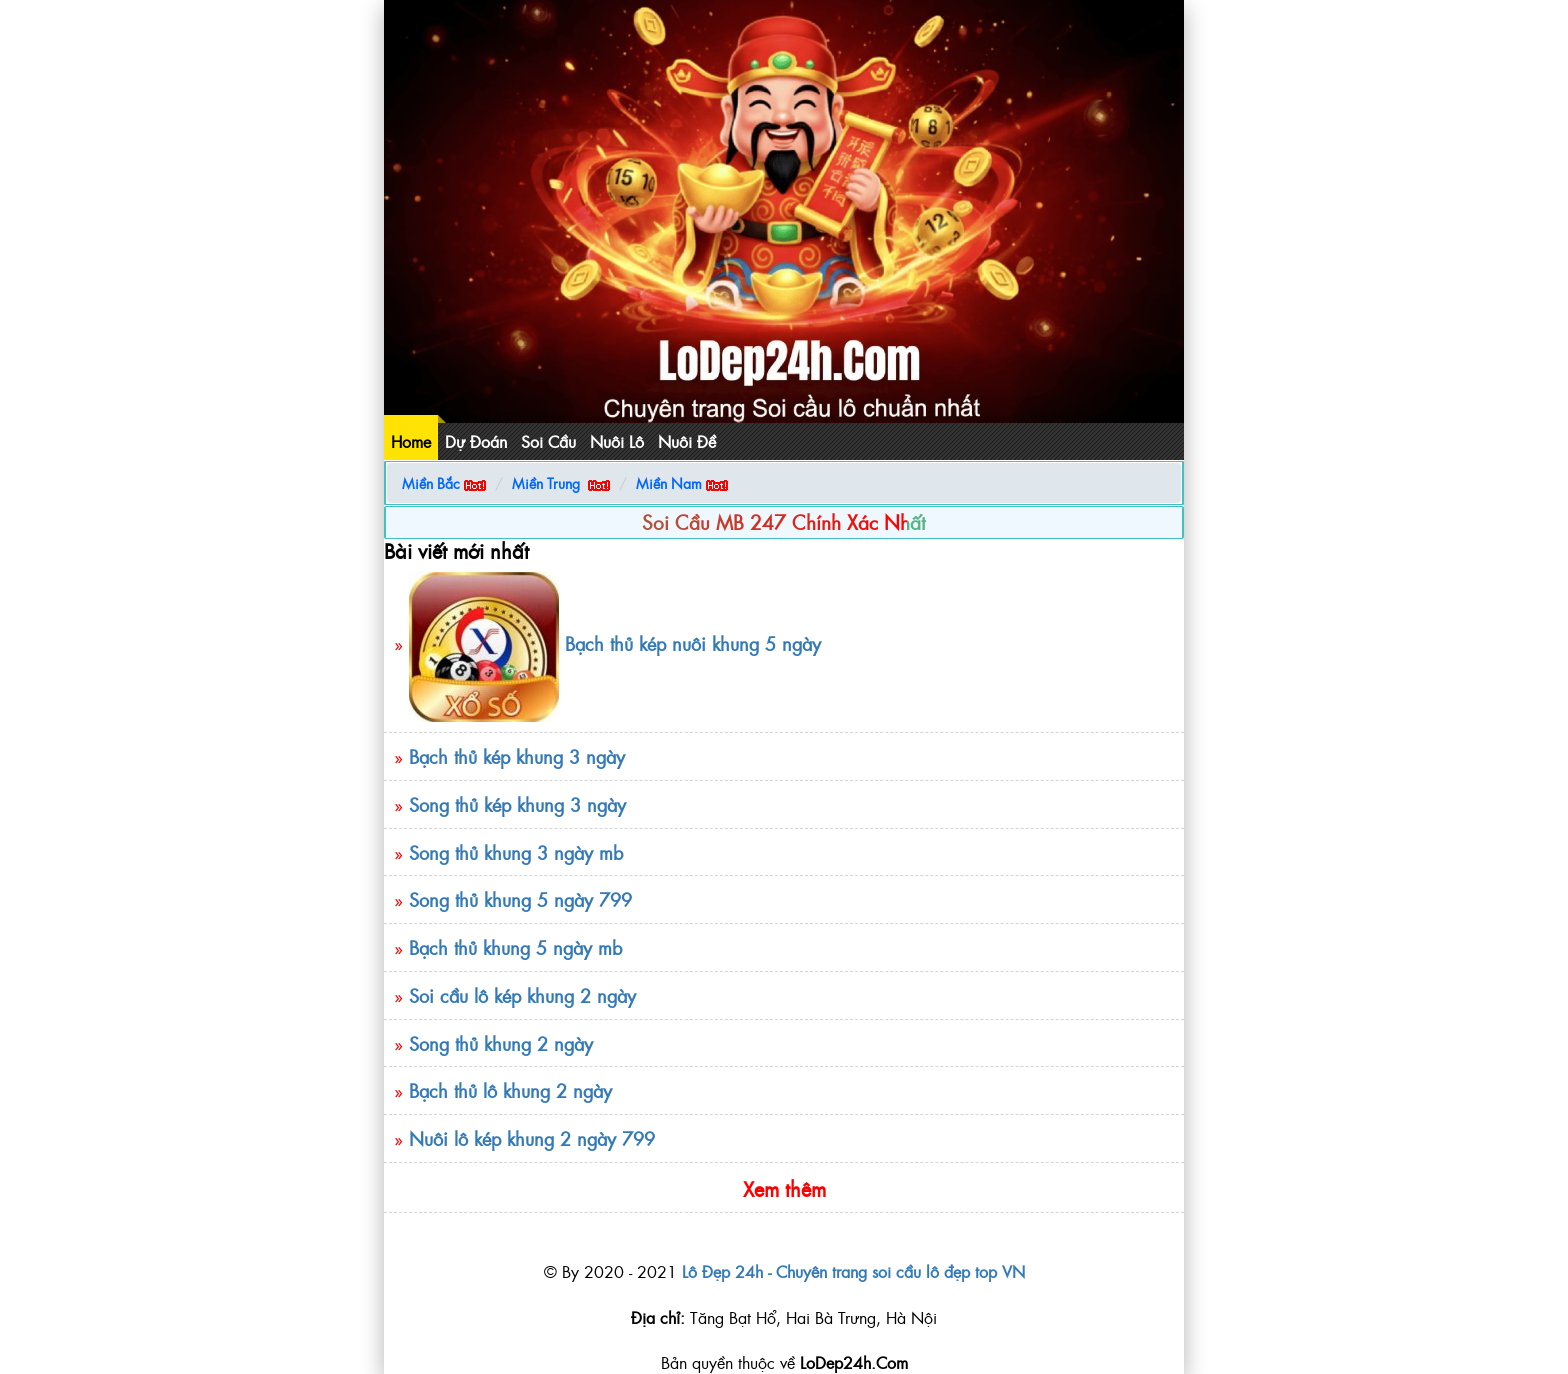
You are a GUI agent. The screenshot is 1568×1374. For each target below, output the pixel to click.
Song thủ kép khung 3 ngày (517, 804)
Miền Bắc (431, 482)
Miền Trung (546, 482)
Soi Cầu (548, 441)
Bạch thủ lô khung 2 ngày (510, 1090)
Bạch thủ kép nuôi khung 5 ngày (693, 644)
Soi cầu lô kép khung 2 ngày (522, 995)
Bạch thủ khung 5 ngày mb (515, 947)
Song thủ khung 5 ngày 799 (520, 899)
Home (411, 441)
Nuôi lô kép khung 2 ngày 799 (532, 1138)
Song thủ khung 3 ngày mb (516, 852)
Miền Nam (669, 482)
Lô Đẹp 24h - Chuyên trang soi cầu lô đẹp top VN (853, 1271)
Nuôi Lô (617, 441)
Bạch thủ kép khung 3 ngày (517, 756)
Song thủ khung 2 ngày (504, 1043)
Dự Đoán (476, 441)
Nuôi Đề (687, 441)
